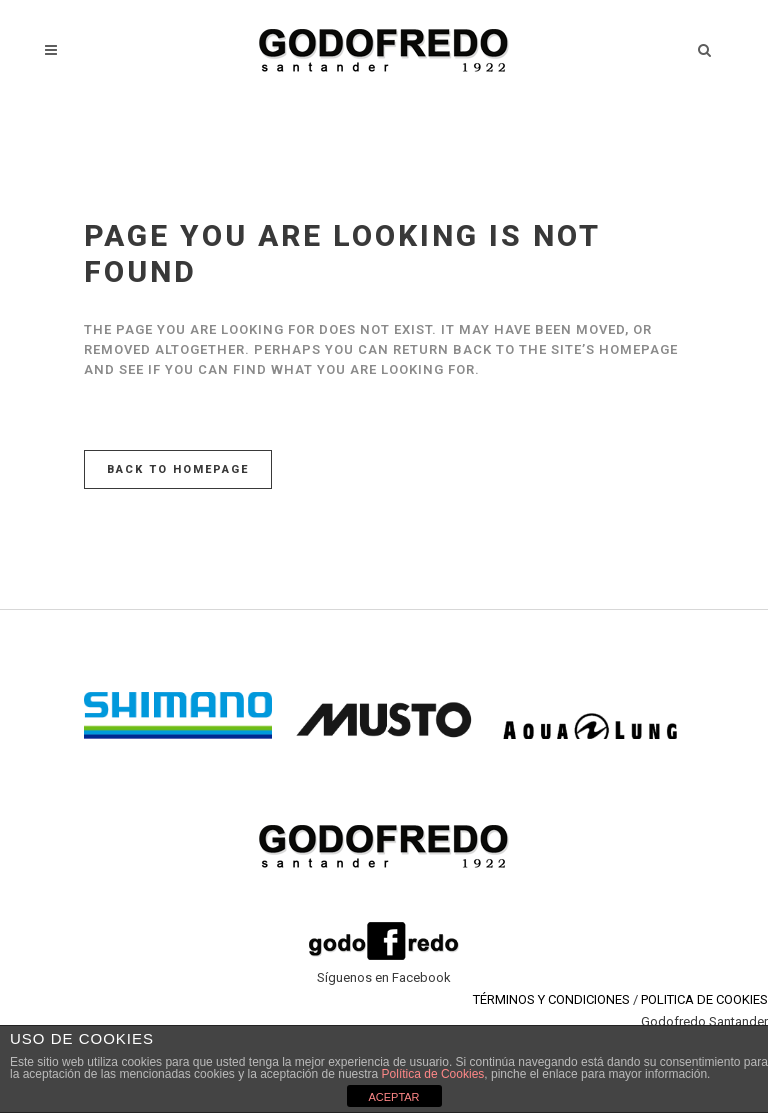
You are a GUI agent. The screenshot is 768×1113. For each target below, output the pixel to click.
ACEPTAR (393, 1097)
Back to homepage (178, 469)
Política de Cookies (433, 1074)
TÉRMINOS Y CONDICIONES (551, 999)
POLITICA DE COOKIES (704, 999)
